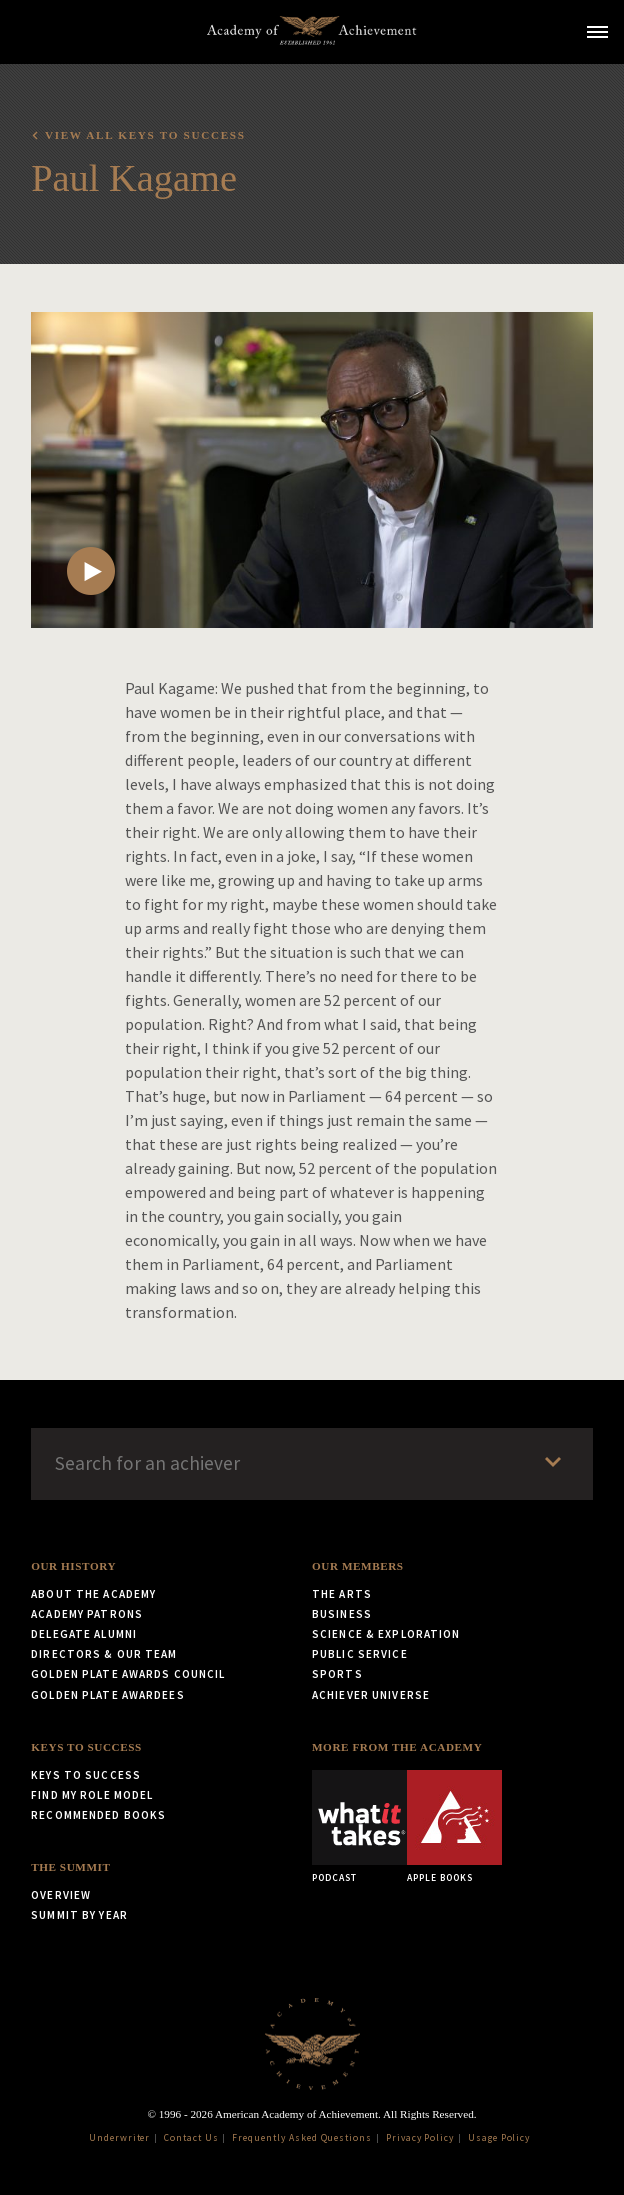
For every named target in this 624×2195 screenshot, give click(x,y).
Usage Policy (499, 2138)
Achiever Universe (371, 1695)
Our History (73, 1566)
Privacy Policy (420, 2138)
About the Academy (93, 1594)
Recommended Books (98, 1815)
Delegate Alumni (84, 1634)
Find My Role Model (92, 1795)
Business (342, 1614)
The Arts (342, 1594)
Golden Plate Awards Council (128, 1674)
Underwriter (120, 2138)
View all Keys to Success (145, 135)
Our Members (358, 1566)
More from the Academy (397, 1747)
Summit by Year (79, 1915)
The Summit (70, 1867)
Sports (337, 1674)
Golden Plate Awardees (108, 1695)
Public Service (360, 1654)
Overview (61, 1895)
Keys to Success (86, 1747)
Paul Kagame (134, 178)
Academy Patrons (87, 1614)
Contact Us (191, 2138)
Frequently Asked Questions (302, 2138)
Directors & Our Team (104, 1654)
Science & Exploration (386, 1634)
